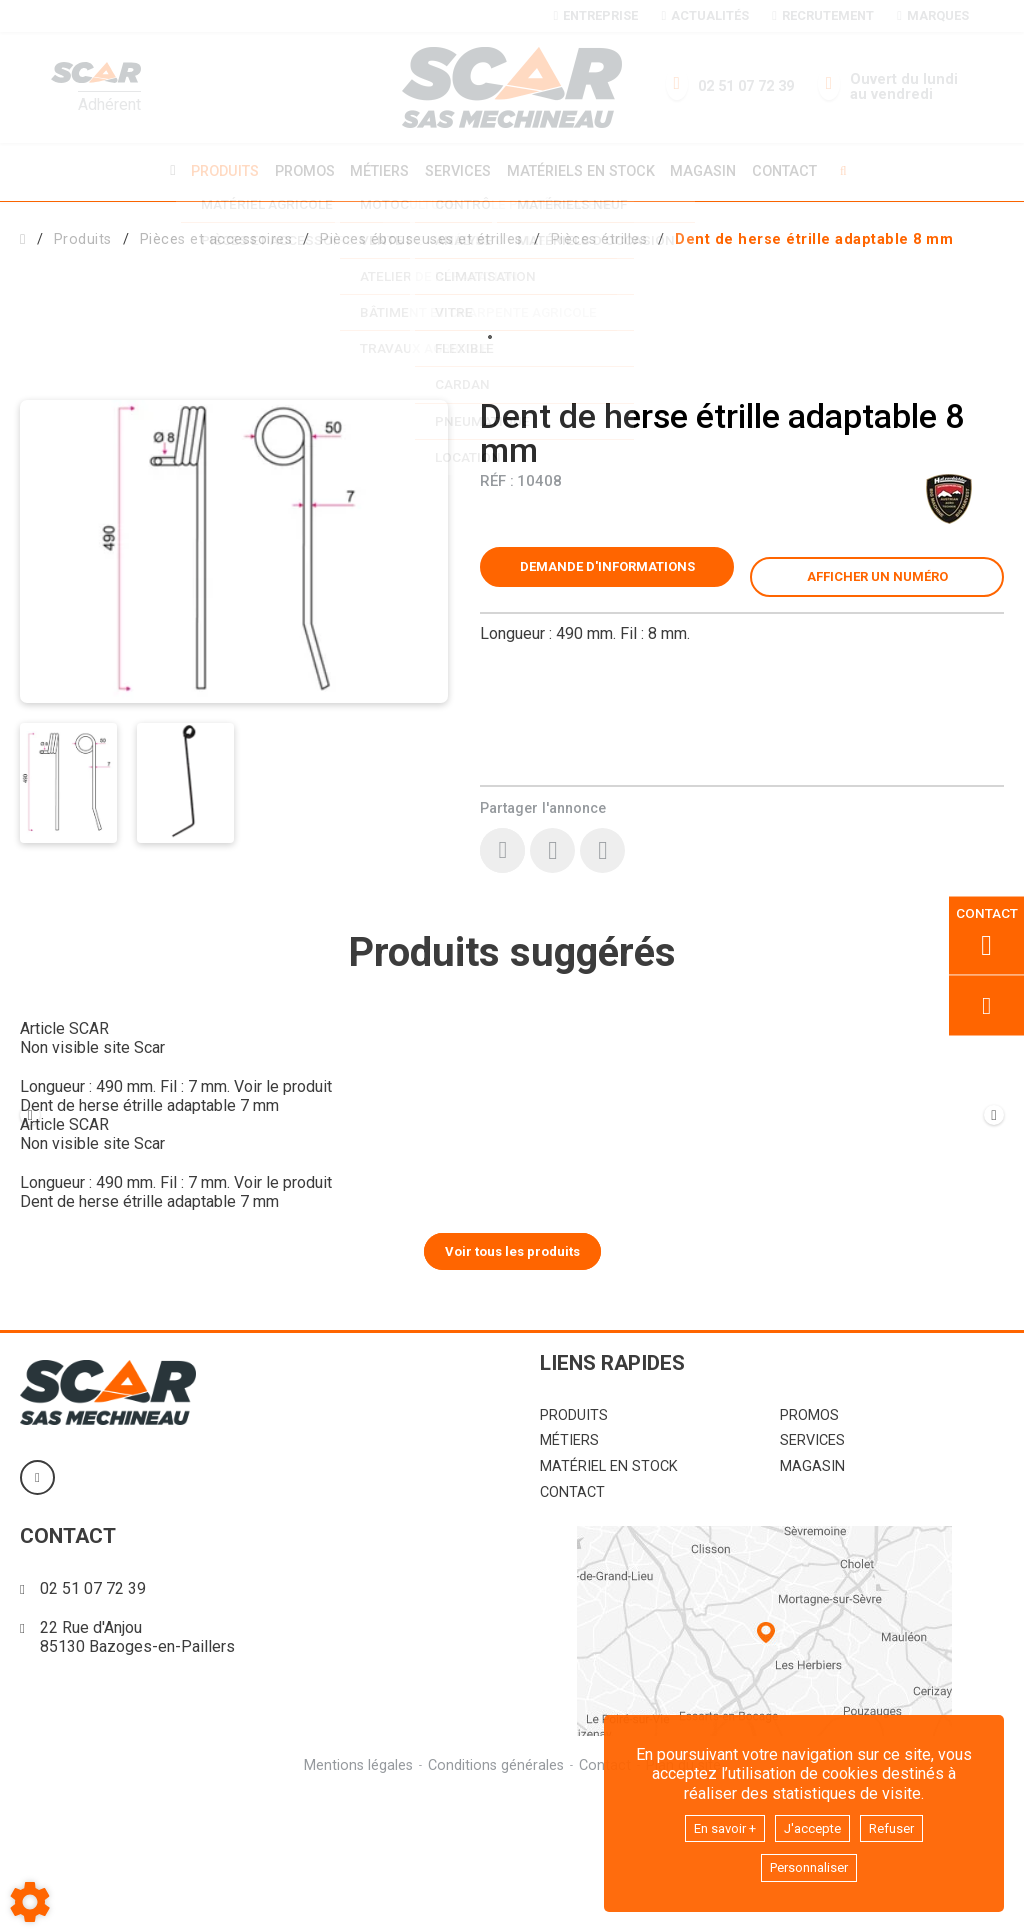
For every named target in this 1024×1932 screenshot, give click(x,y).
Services (458, 170)
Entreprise (596, 15)
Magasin (711, 171)
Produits (215, 170)
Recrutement (822, 15)
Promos (298, 171)
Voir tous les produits (512, 1385)
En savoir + (714, 1823)
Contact (795, 171)
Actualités (704, 15)
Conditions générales (495, 1900)
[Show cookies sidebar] (30, 1902)
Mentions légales (355, 1900)
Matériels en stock (584, 170)
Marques (932, 15)
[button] (814, 236)
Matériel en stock (609, 1602)
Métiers (376, 170)
